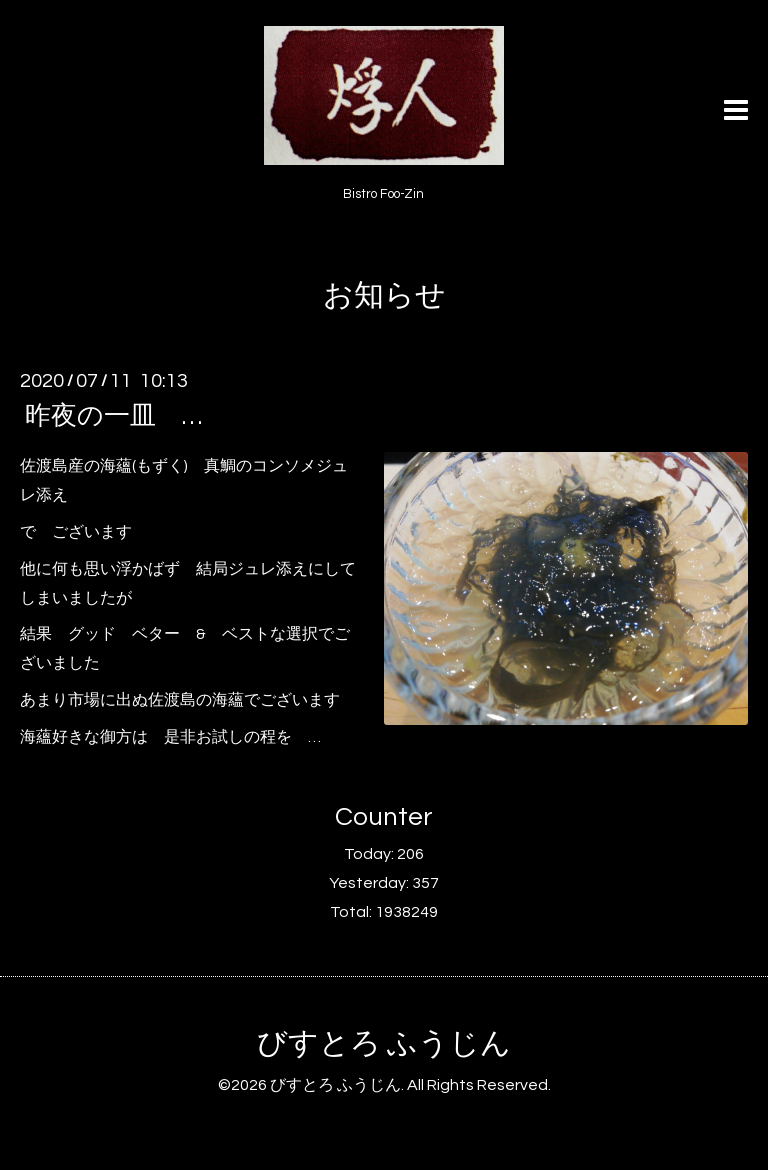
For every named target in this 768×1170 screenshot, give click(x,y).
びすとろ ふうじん (384, 1043)
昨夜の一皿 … (113, 416)
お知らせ (384, 295)
